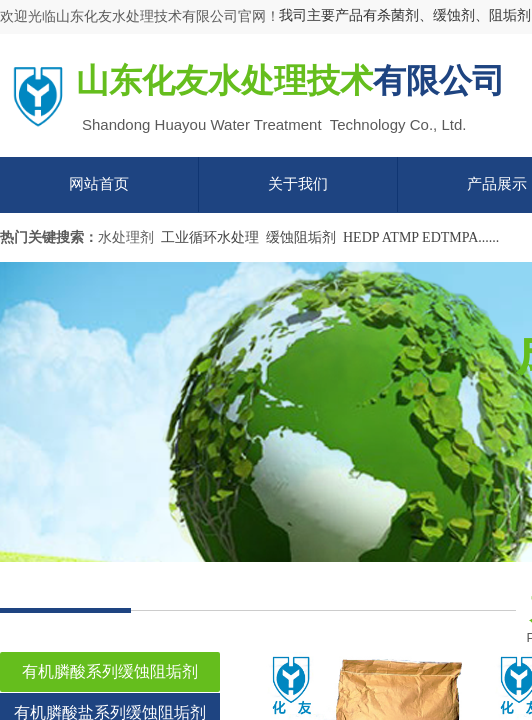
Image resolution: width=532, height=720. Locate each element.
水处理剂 (126, 237)
